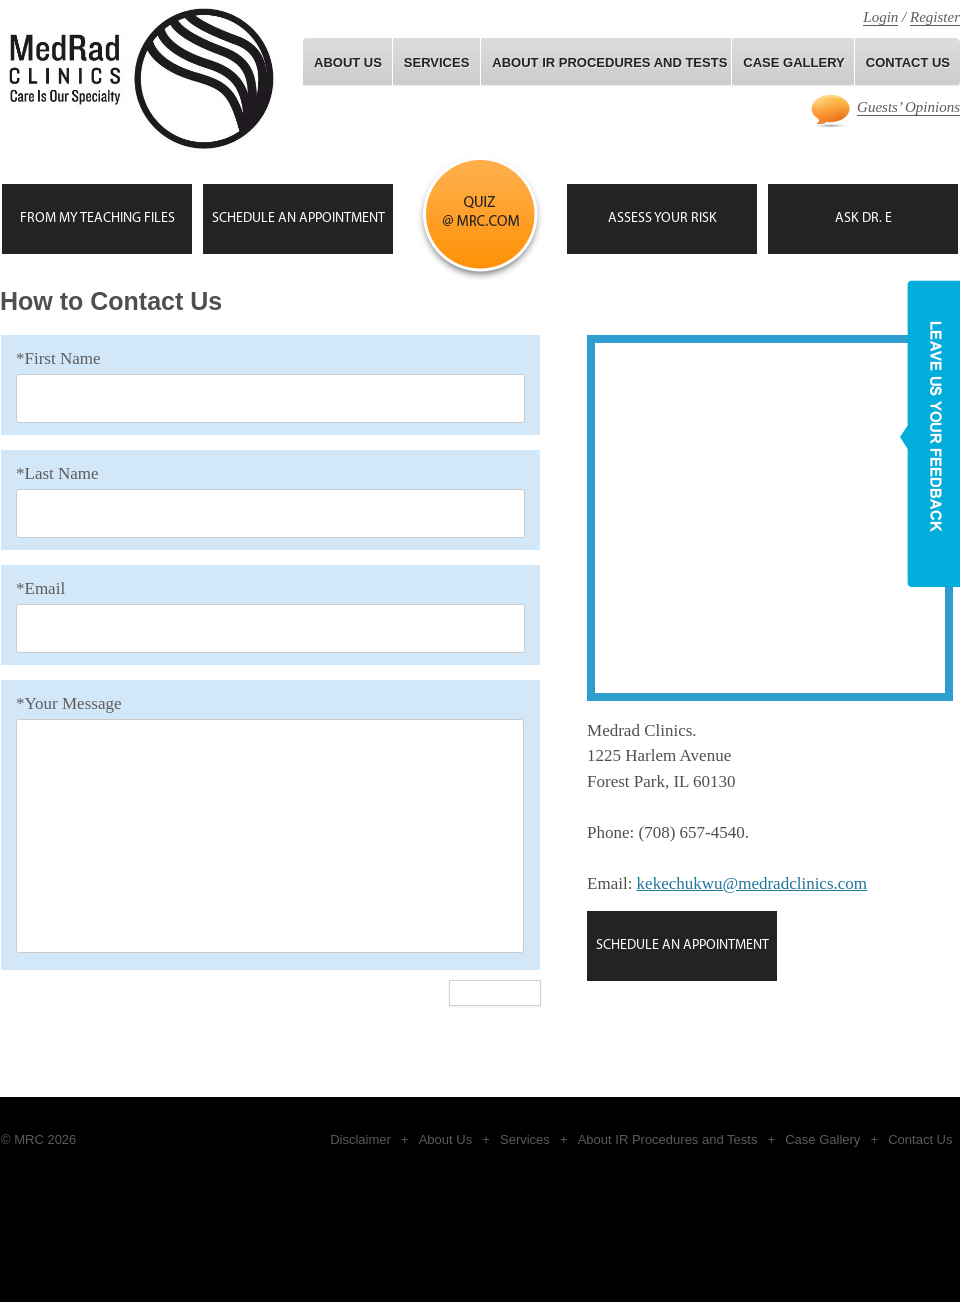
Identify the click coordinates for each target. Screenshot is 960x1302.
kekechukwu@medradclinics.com (752, 883)
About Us (348, 62)
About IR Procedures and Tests (609, 62)
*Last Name (57, 473)
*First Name (58, 358)
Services (437, 62)
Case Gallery (822, 1139)
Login (880, 17)
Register (935, 17)
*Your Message (68, 703)
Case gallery (793, 62)
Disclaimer (360, 1139)
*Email (40, 588)
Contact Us (920, 1139)
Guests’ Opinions (908, 107)
